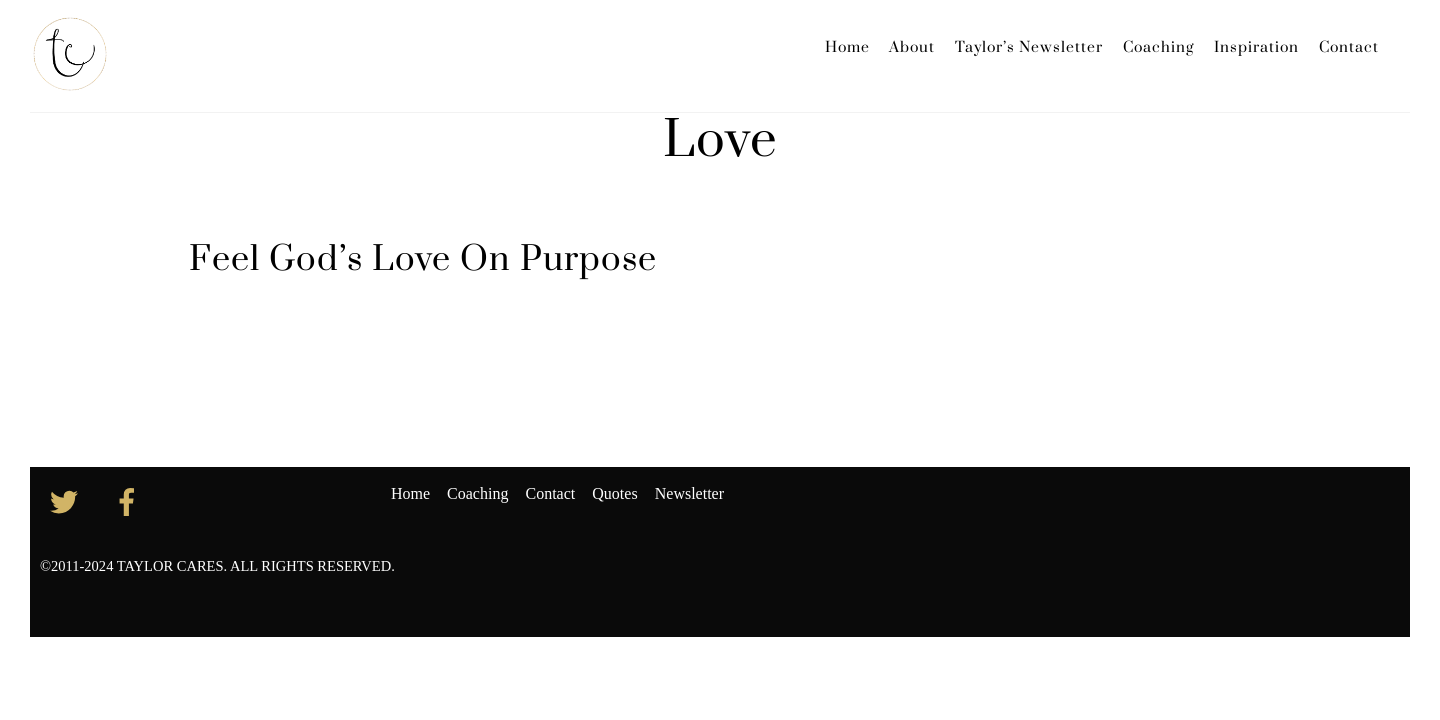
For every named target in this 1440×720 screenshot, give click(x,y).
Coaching (1158, 47)
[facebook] (130, 500)
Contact (1349, 47)
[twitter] (67, 500)
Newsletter (689, 493)
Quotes (614, 493)
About (912, 47)
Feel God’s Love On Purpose (423, 260)
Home (847, 47)
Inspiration (1256, 47)
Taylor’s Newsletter (1029, 47)
